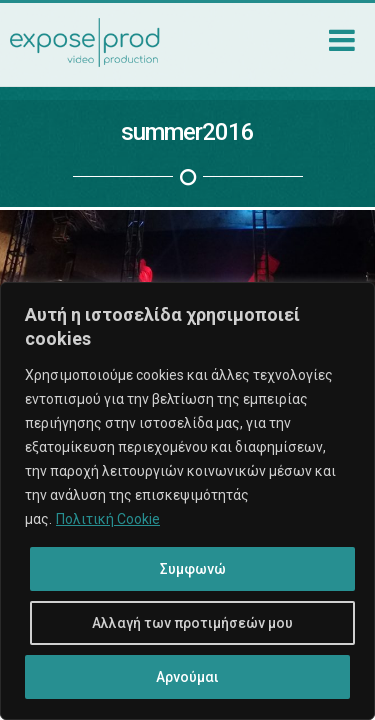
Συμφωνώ (193, 569)
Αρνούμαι (187, 677)
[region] (187, 501)
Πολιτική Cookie (108, 519)
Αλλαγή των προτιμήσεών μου (192, 623)
